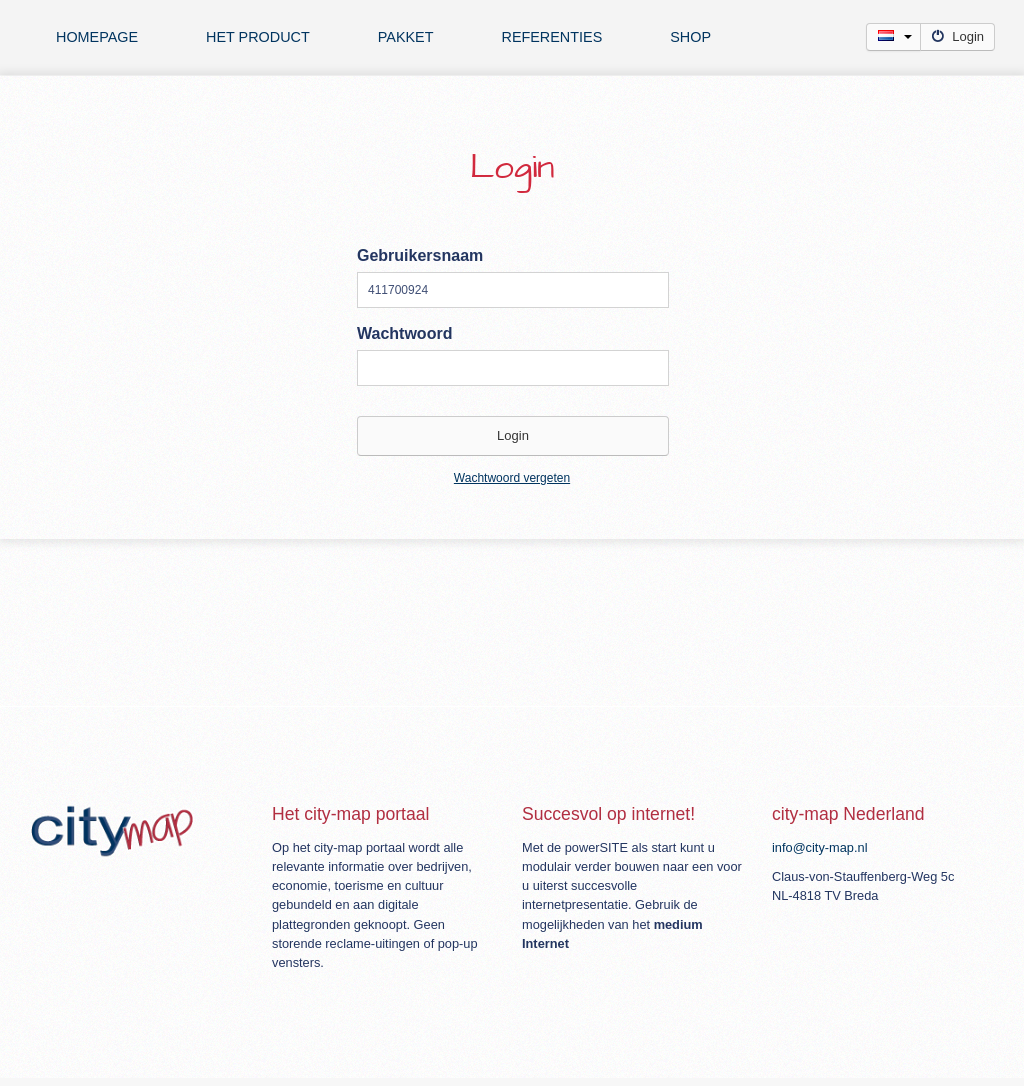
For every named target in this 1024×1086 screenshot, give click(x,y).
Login (957, 36)
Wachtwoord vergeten (512, 478)
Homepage (97, 37)
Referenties (551, 37)
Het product (258, 37)
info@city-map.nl (820, 847)
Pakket (406, 37)
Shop (690, 37)
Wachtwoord (404, 333)
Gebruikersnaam (420, 255)
